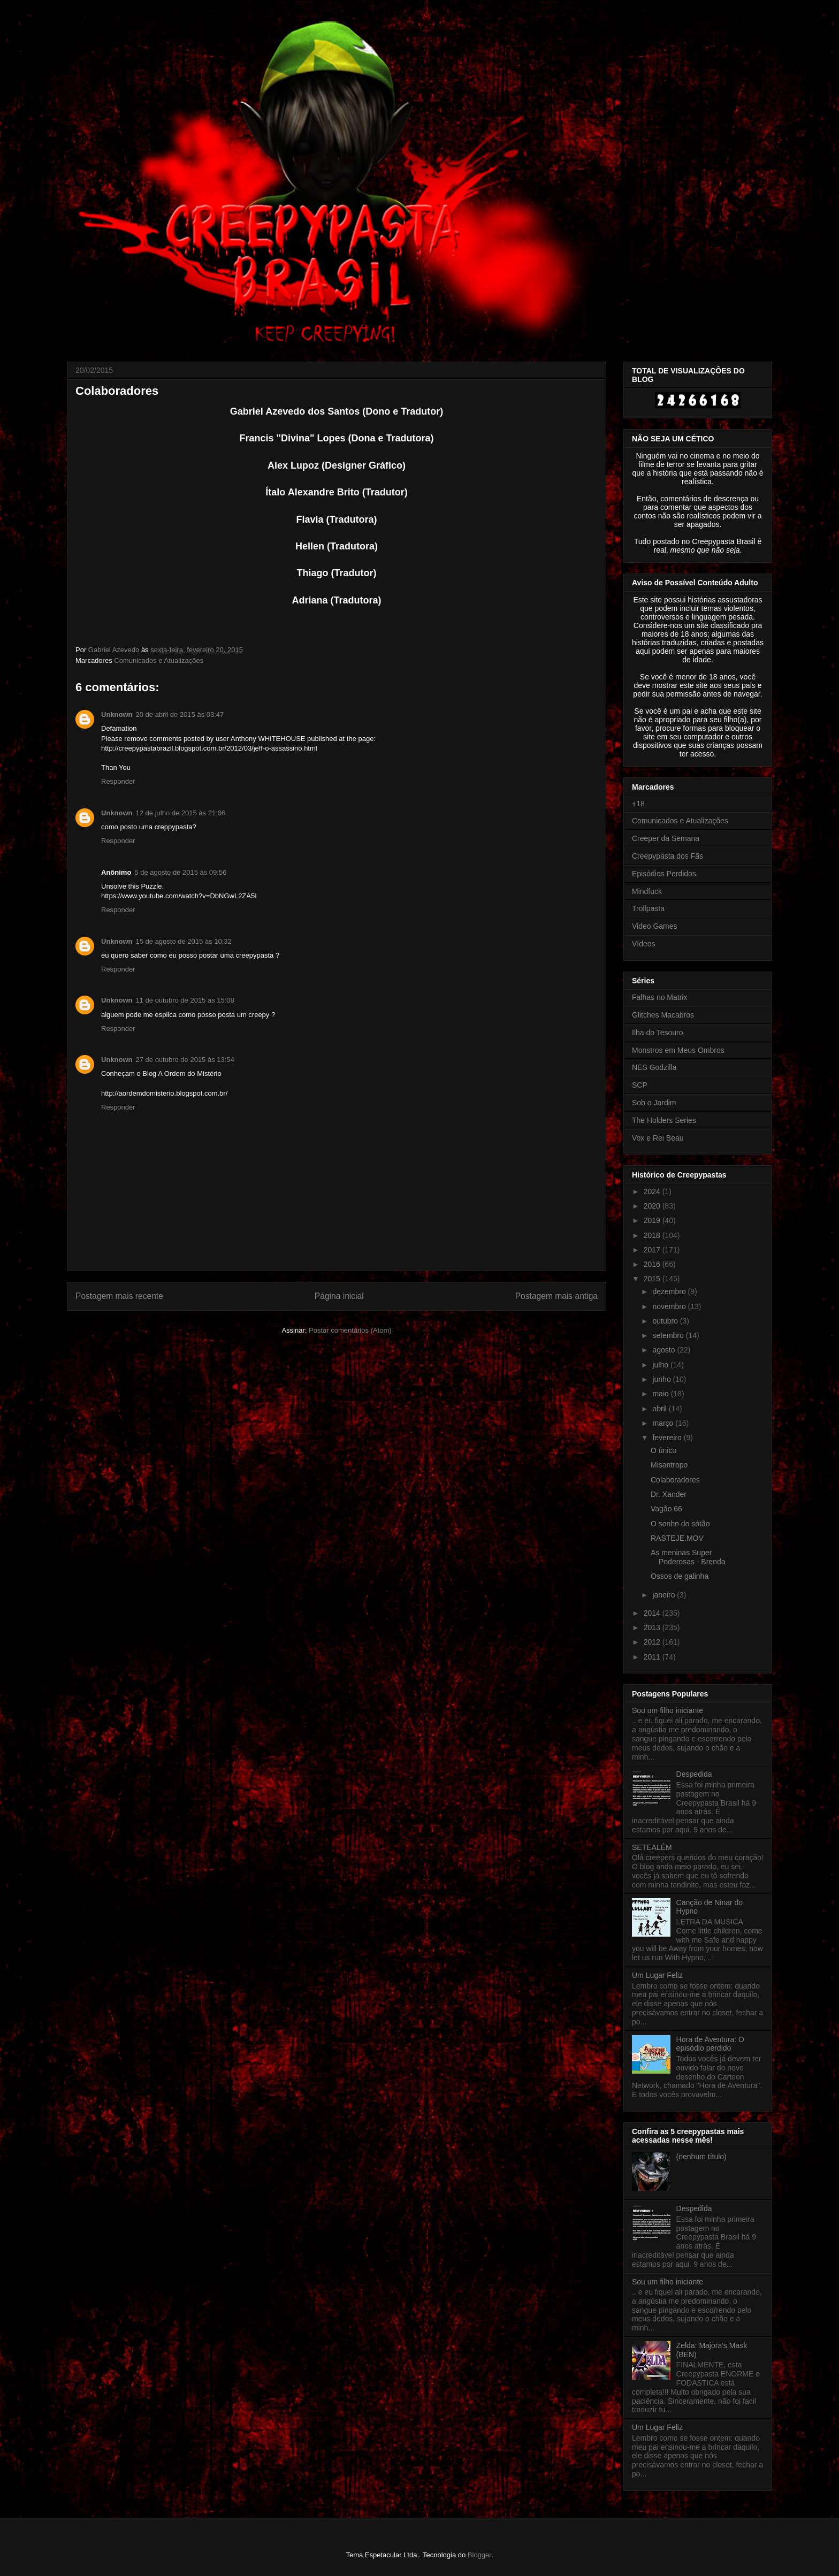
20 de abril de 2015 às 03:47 (180, 714)
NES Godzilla (654, 1067)
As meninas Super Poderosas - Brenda (688, 1557)
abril (660, 1408)
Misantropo (669, 1465)
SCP (639, 1085)
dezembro (670, 1291)
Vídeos (643, 943)
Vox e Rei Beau (658, 1138)
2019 (653, 1220)
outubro (666, 1321)
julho (661, 1364)
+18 (638, 803)
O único (663, 1450)
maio (661, 1393)
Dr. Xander (669, 1494)
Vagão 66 (666, 1508)
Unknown (117, 714)
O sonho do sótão (680, 1523)
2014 (653, 1613)
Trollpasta (648, 908)
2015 (653, 1278)
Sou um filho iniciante (667, 1710)
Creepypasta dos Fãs (667, 856)
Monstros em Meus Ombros (678, 1050)
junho (662, 1379)
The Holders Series (664, 1120)
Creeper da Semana (665, 838)
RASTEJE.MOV (677, 1538)
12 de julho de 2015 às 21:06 (181, 813)
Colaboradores (675, 1480)
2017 (653, 1249)
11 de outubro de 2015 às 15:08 (185, 1000)
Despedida (694, 1774)
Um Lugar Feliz (657, 1975)
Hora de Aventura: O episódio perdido (710, 2044)
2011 (653, 1657)
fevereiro (667, 1437)
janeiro (664, 1595)
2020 (653, 1206)
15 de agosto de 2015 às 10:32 (184, 941)
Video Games (654, 926)
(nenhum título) (701, 2156)
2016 (653, 1264)
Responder (118, 781)
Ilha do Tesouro (657, 1032)
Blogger (479, 2555)
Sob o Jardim (654, 1102)
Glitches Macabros (663, 1015)
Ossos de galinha (679, 1576)
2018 (653, 1235)
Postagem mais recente (119, 1296)
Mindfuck (647, 891)
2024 (653, 1191)
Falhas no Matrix (659, 997)
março (663, 1423)
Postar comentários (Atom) (350, 1330)
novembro (670, 1306)
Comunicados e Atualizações (158, 660)
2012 (653, 1642)
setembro (668, 1335)
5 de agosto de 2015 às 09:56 (180, 872)
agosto (664, 1350)
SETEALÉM (652, 1847)
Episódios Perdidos (664, 873)
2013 (653, 1627)
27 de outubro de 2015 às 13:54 (185, 1060)
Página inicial (339, 1296)
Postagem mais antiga (556, 1296)
